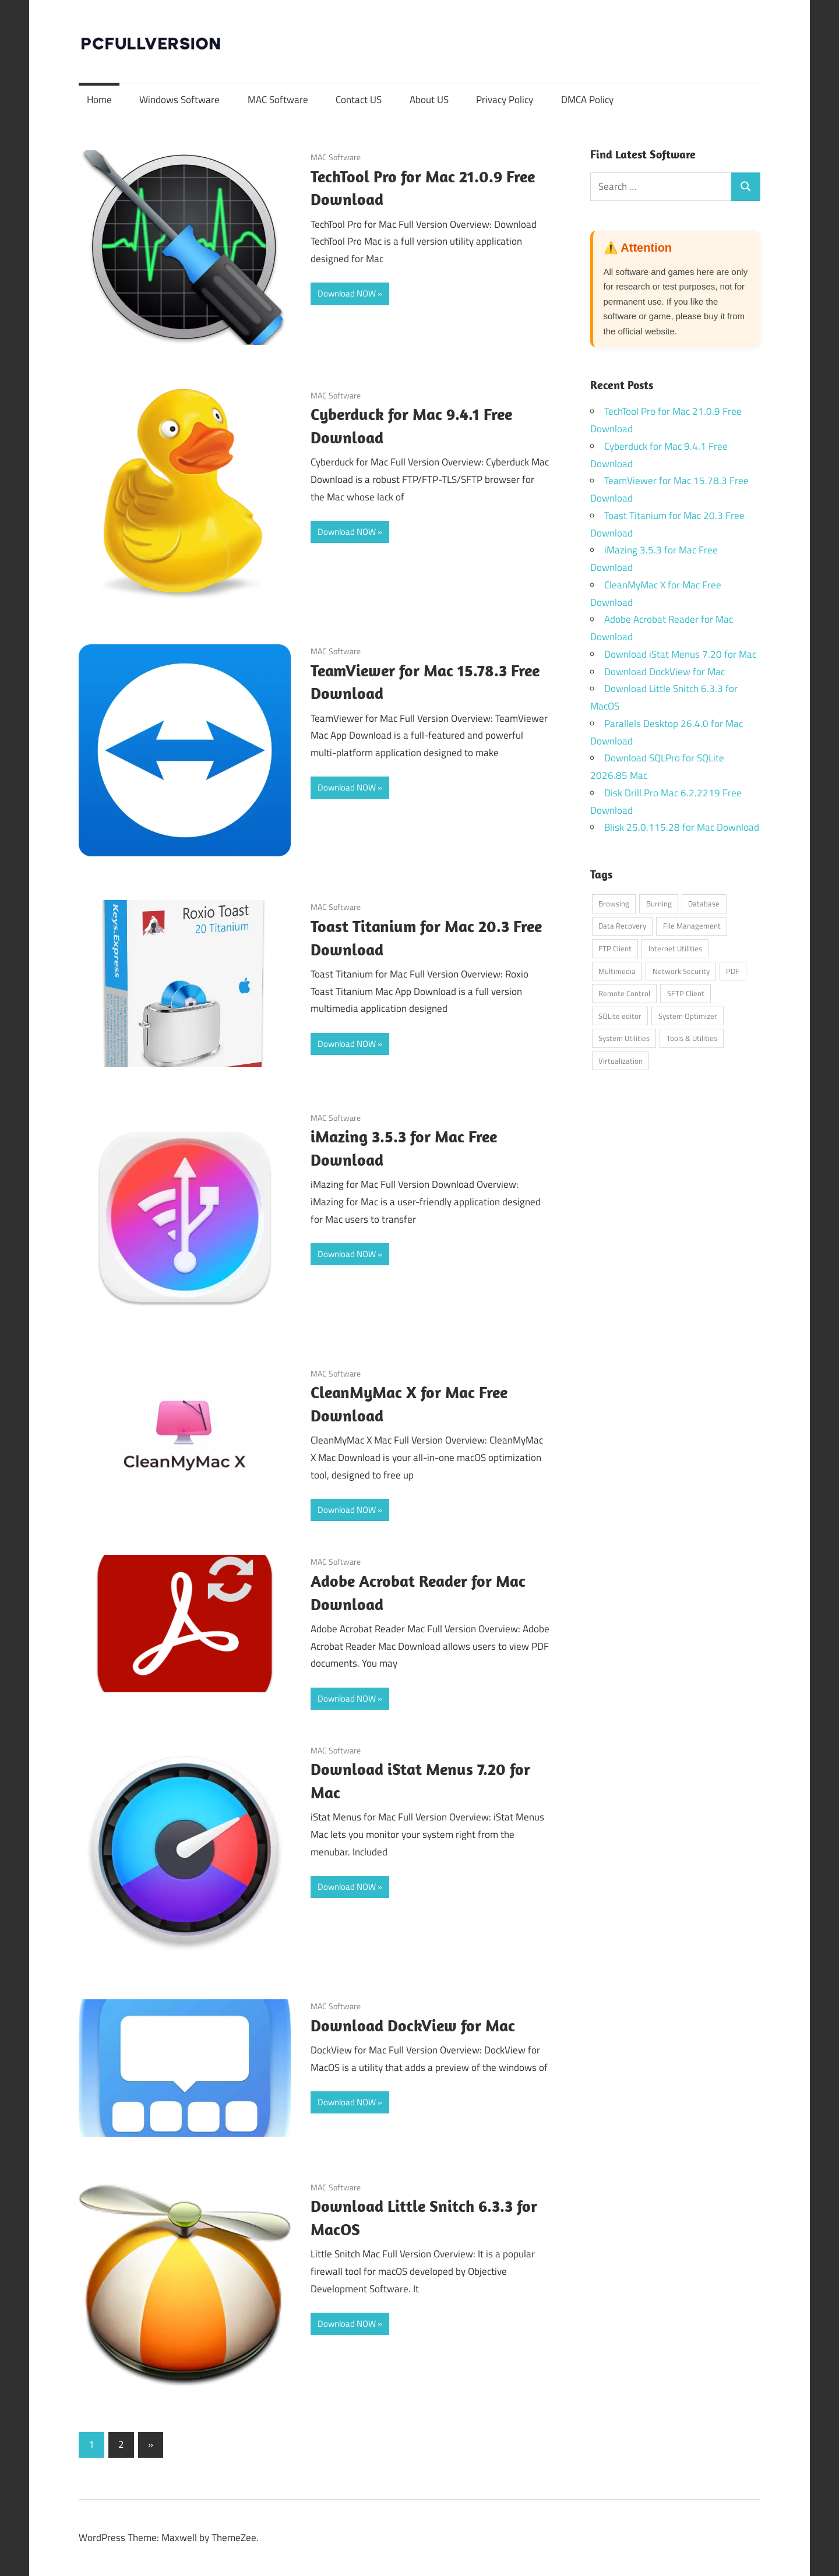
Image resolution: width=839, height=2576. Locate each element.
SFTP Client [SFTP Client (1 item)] (685, 993)
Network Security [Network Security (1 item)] (681, 971)
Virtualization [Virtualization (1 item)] (620, 1061)
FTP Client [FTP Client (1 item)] (615, 948)
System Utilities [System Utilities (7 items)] (624, 1038)
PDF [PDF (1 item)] (732, 971)
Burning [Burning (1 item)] (659, 903)
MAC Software (278, 99)
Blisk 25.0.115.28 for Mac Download (681, 827)
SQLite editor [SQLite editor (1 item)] (619, 1016)
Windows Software (179, 99)
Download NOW (347, 293)
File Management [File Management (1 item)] (692, 925)
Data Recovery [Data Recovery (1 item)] (622, 925)
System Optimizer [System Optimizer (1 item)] (687, 1016)
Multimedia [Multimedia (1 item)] (617, 971)
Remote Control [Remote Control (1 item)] (624, 993)
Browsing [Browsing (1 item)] (613, 903)
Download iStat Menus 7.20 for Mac (680, 654)
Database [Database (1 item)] (704, 903)
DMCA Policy (587, 99)
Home (99, 99)
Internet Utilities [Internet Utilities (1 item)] (675, 948)
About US (429, 99)
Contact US (359, 99)
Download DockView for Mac (413, 2025)
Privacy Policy (504, 99)
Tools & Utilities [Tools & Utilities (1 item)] (692, 1038)
